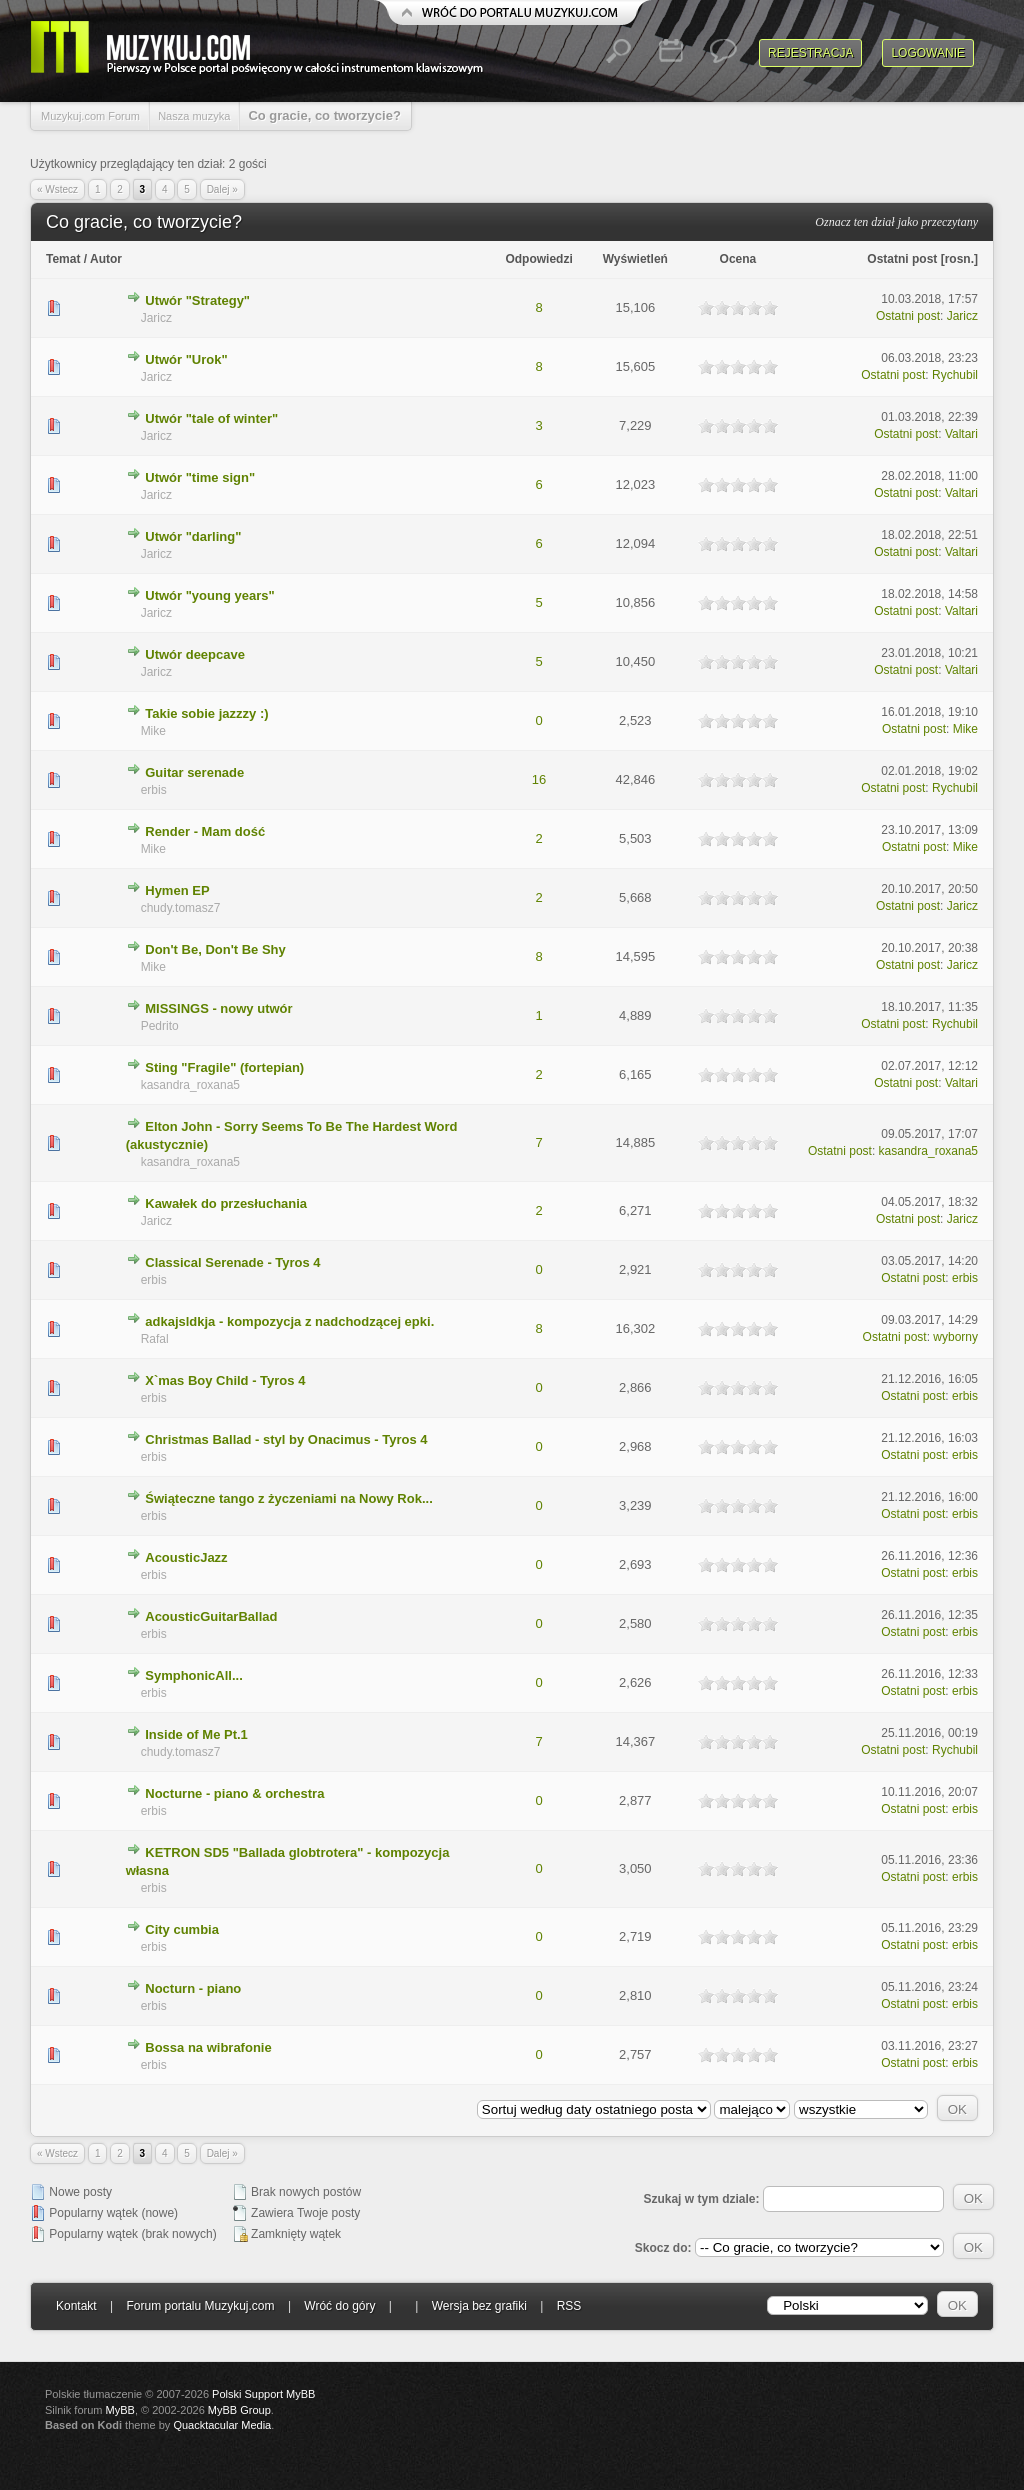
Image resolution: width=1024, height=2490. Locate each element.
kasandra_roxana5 (190, 1085)
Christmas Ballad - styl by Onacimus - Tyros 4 (286, 1439)
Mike (153, 731)
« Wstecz (57, 189)
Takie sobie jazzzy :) (206, 713)
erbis (154, 790)
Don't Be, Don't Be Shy (215, 949)
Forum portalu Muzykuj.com (201, 2306)
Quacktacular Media (222, 2425)
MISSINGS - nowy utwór (218, 1008)
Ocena (738, 259)
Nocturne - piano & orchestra (234, 1793)
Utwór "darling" (193, 536)
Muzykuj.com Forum (90, 116)
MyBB (120, 2410)
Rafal (155, 1339)
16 (539, 779)
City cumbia (182, 1929)
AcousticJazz (186, 1557)
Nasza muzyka (194, 116)
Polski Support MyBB (263, 2394)
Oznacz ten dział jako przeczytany (896, 222)
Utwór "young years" (209, 595)
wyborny (955, 1337)
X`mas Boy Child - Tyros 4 (225, 1380)
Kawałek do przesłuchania (226, 1203)
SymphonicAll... (194, 1675)
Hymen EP (177, 890)
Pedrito (160, 1026)
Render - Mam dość (205, 831)
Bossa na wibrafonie (208, 2047)
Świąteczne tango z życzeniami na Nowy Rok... (289, 1498)
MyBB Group (239, 2410)
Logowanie (928, 53)
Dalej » (222, 189)
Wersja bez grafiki (479, 2306)
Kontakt (76, 2306)
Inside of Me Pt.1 (196, 1734)
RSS (569, 2306)
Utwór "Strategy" (197, 300)
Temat (63, 259)
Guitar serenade (194, 772)
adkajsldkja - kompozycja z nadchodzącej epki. (289, 1321)
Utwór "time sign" (200, 477)
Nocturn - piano (193, 1988)
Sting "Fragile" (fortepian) (224, 1067)
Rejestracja (810, 53)
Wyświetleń (635, 259)
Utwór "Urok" (186, 359)
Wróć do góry (339, 2306)
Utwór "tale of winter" (211, 418)
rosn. (959, 259)
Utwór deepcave (195, 654)
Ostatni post (902, 259)
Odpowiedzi (538, 259)
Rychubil (955, 375)
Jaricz (156, 318)
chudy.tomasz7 (181, 908)
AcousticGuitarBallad (211, 1616)
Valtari (961, 434)
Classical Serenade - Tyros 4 (232, 1262)
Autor (106, 259)
